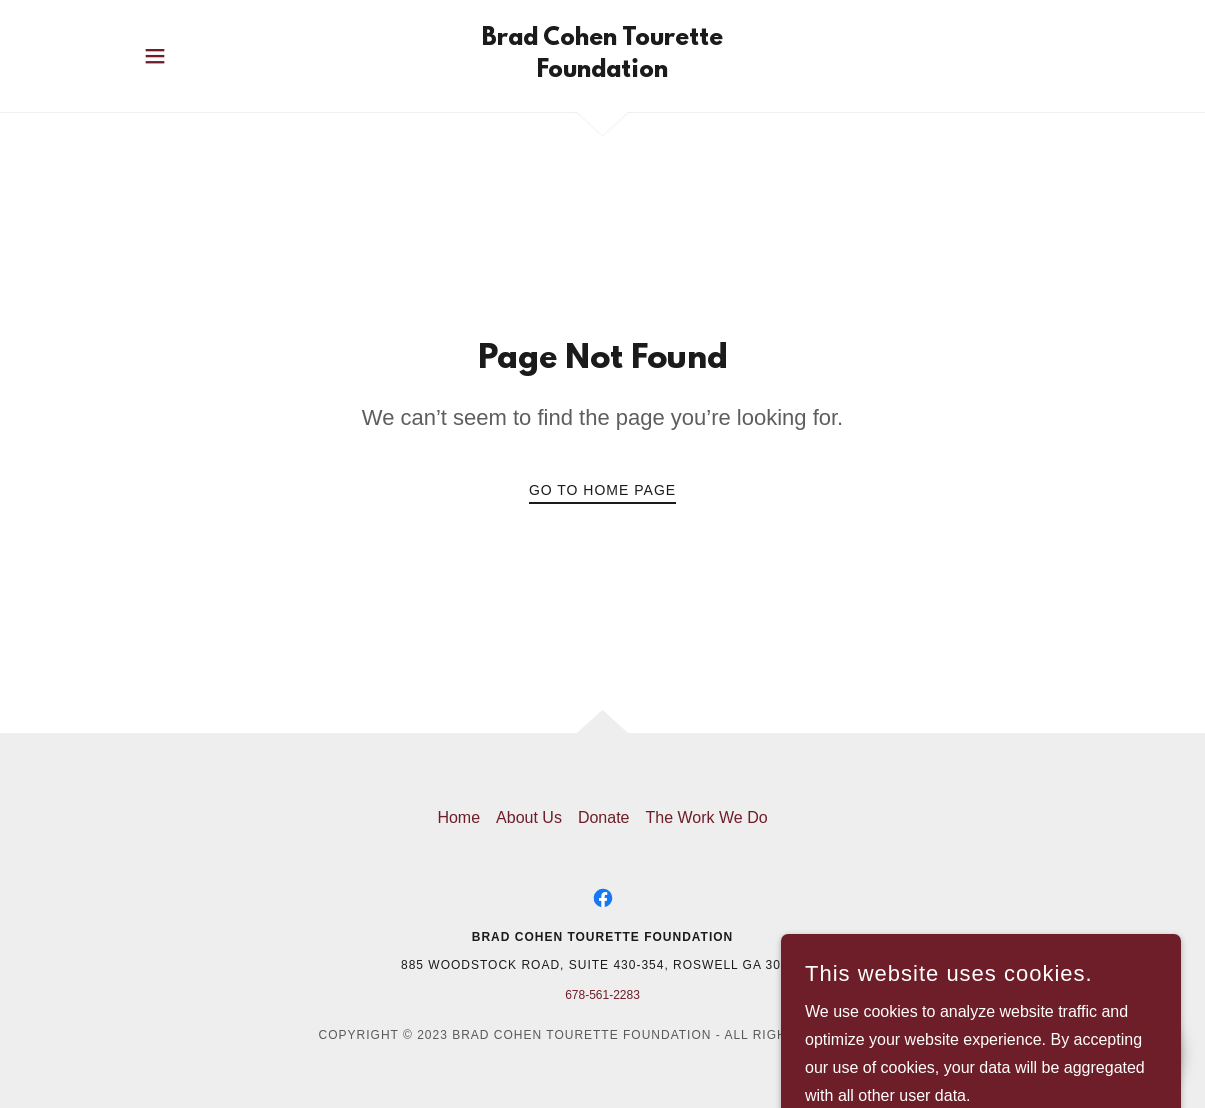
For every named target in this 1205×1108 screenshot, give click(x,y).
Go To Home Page (602, 490)
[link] (602, 71)
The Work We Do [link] (706, 817)
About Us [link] (529, 817)
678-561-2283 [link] (602, 995)
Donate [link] (604, 817)
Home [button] (458, 817)
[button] (155, 56)
